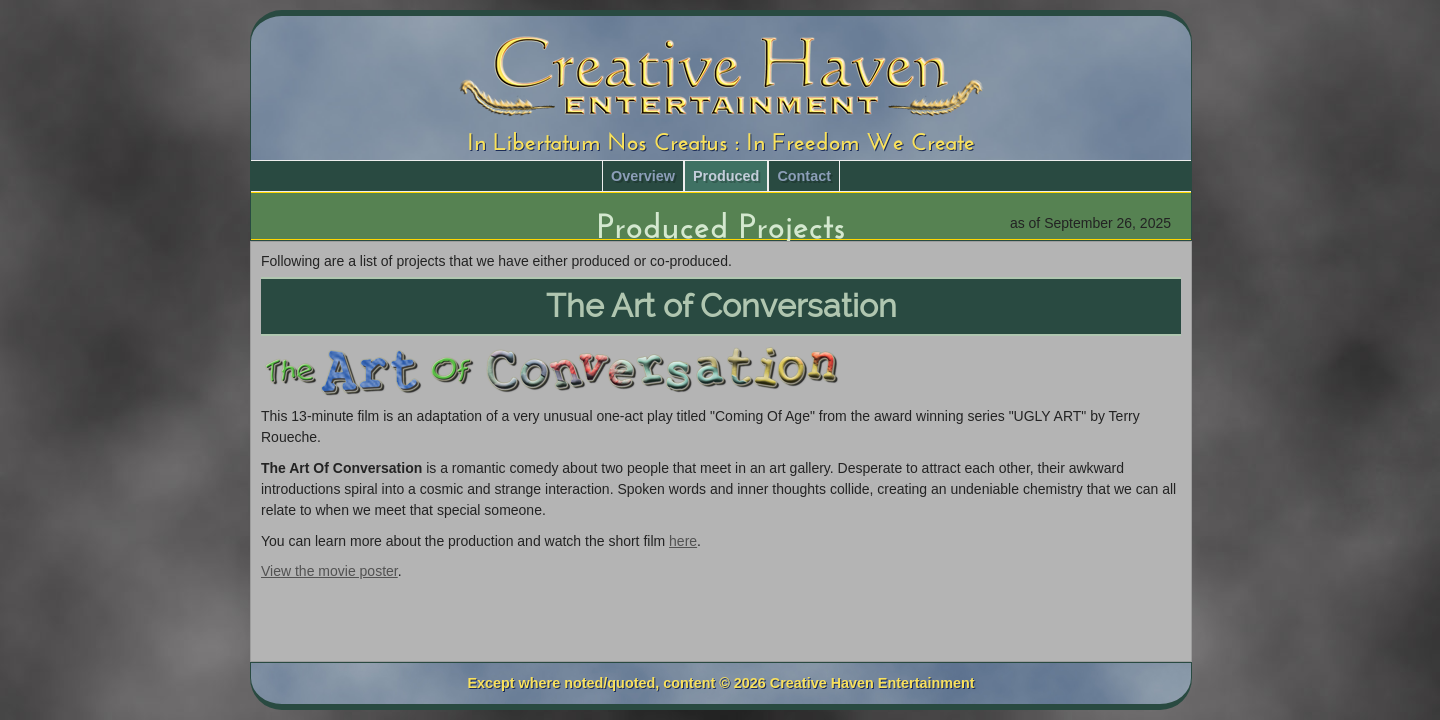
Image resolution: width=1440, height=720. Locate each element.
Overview (643, 176)
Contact (804, 176)
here (683, 541)
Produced (726, 176)
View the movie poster (329, 571)
